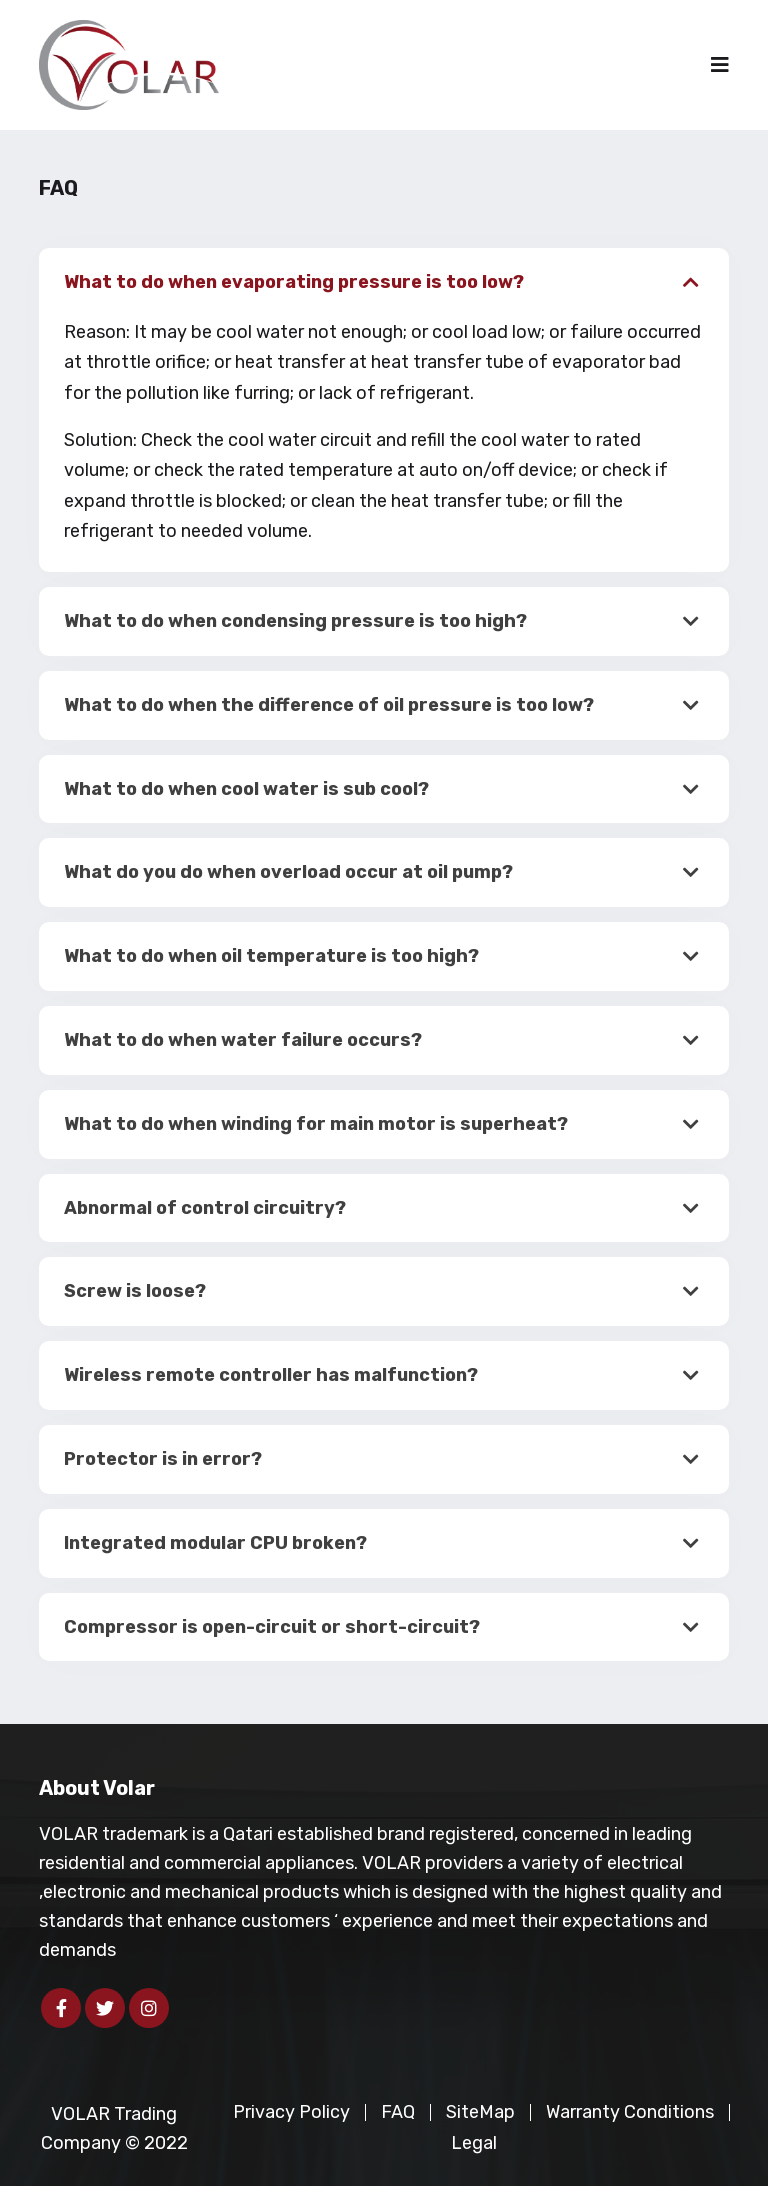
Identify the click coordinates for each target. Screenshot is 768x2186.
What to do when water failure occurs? (243, 1040)
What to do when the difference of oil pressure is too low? (329, 705)
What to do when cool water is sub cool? (246, 789)
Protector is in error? (163, 1459)
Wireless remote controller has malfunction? (271, 1375)
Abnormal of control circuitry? (205, 1208)
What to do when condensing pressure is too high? (295, 621)
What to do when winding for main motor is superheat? (316, 1124)
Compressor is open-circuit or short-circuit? (272, 1627)
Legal (474, 2143)
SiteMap (480, 2112)
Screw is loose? (135, 1291)
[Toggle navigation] (720, 65)
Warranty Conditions (630, 2112)
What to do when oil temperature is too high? (271, 956)
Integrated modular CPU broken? (215, 1543)
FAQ (398, 2112)
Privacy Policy (291, 2112)
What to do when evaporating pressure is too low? (294, 282)
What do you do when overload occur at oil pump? (288, 872)
